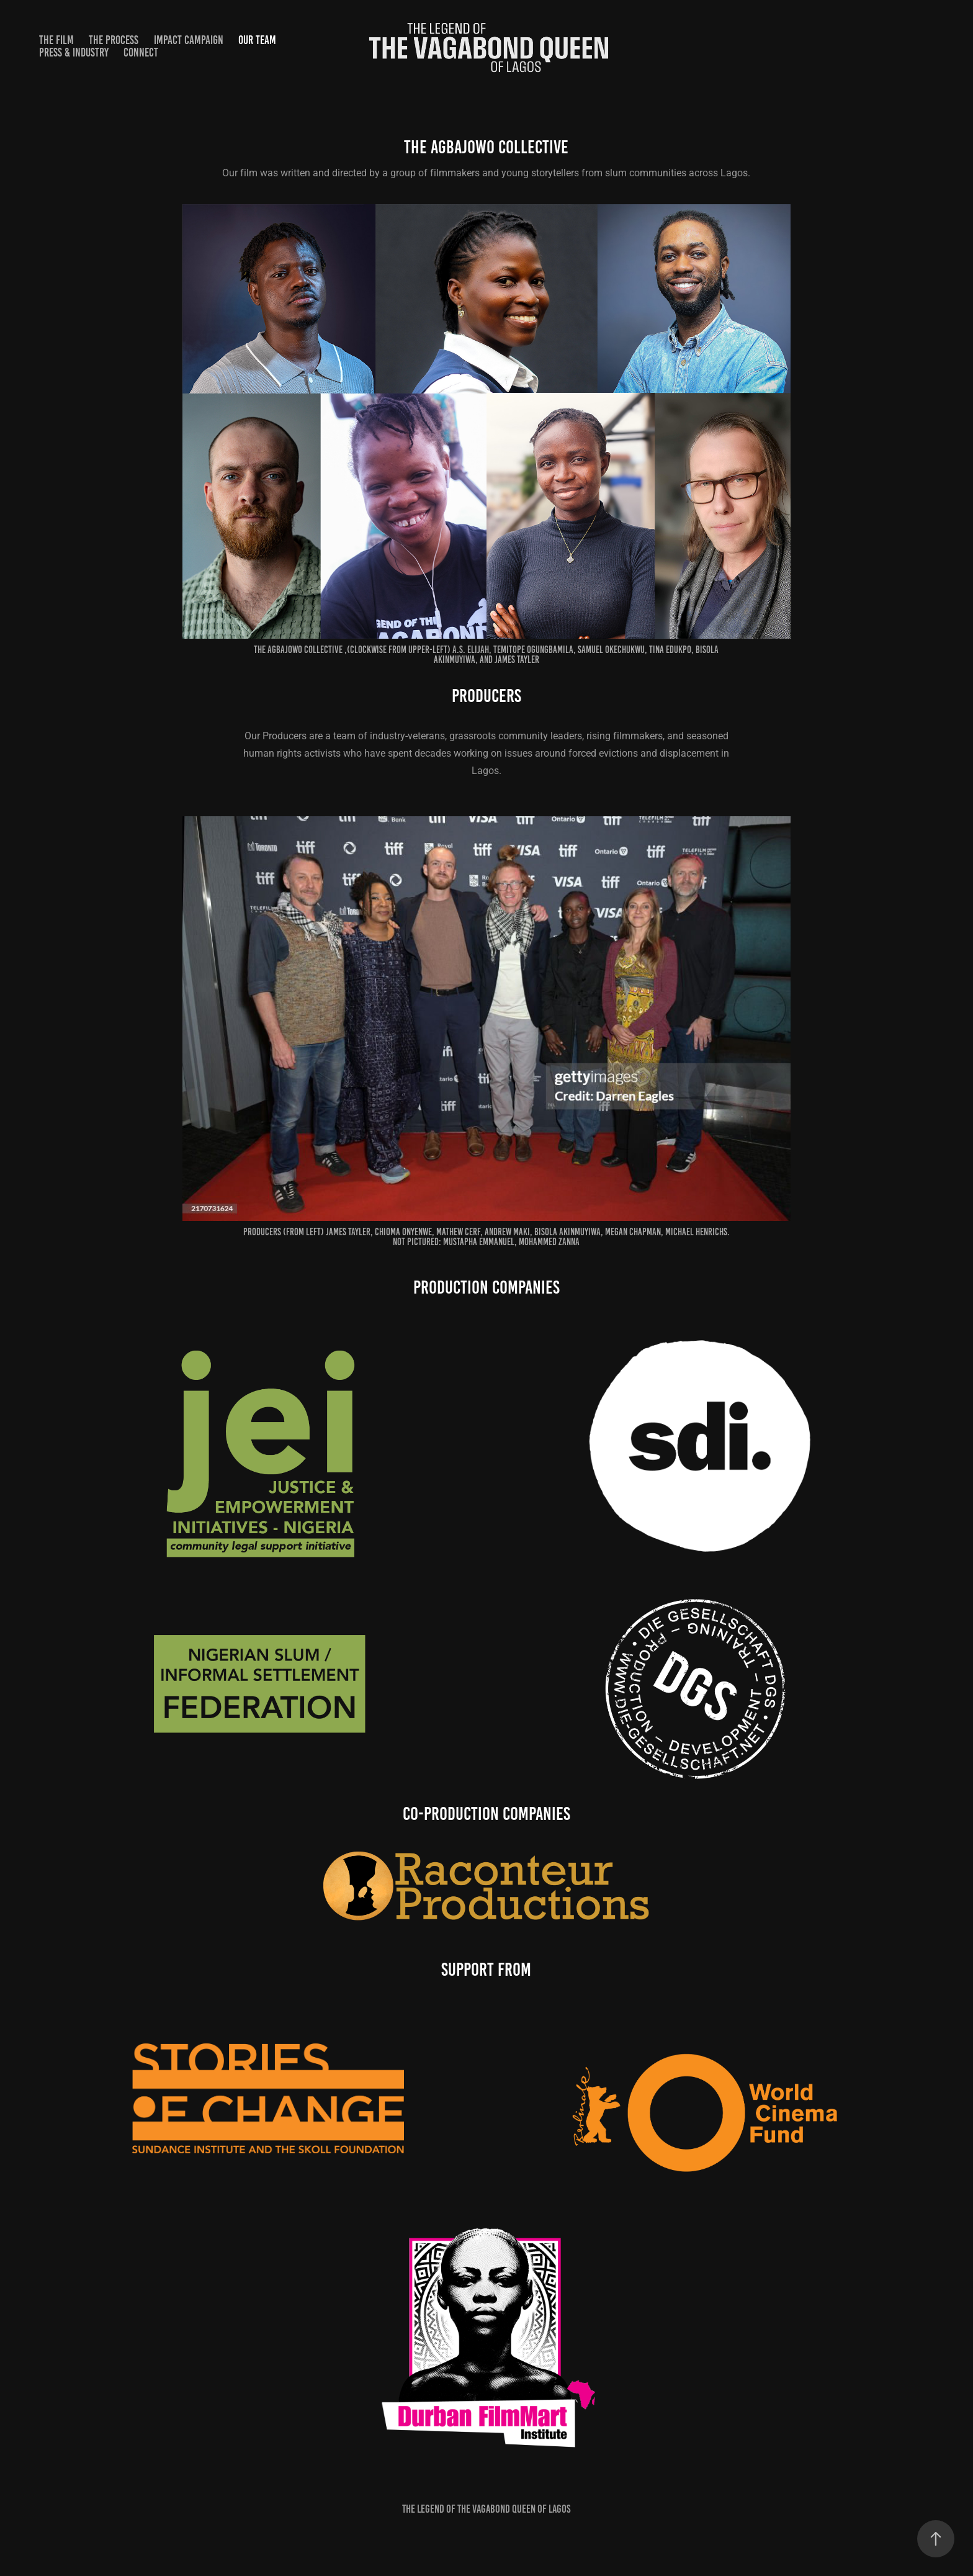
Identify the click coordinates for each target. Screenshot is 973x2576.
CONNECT (140, 52)
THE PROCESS (113, 40)
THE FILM (56, 40)
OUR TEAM (257, 40)
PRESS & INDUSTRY (74, 52)
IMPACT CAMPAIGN (188, 40)
